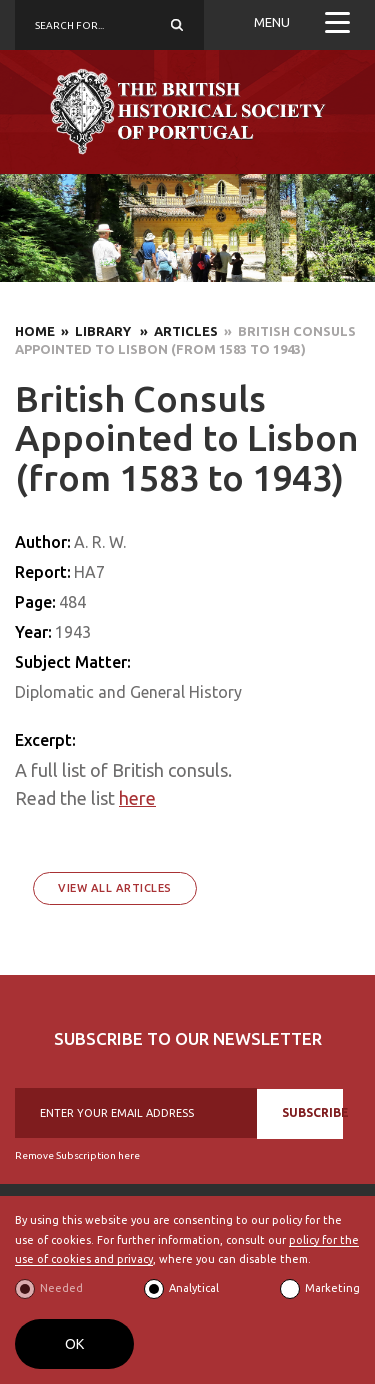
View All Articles (115, 888)
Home (35, 331)
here (137, 798)
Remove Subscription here (77, 1155)
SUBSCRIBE (312, 1112)
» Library (94, 331)
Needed (61, 1288)
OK (74, 1344)
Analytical (194, 1288)
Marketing (332, 1288)
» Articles (176, 331)
